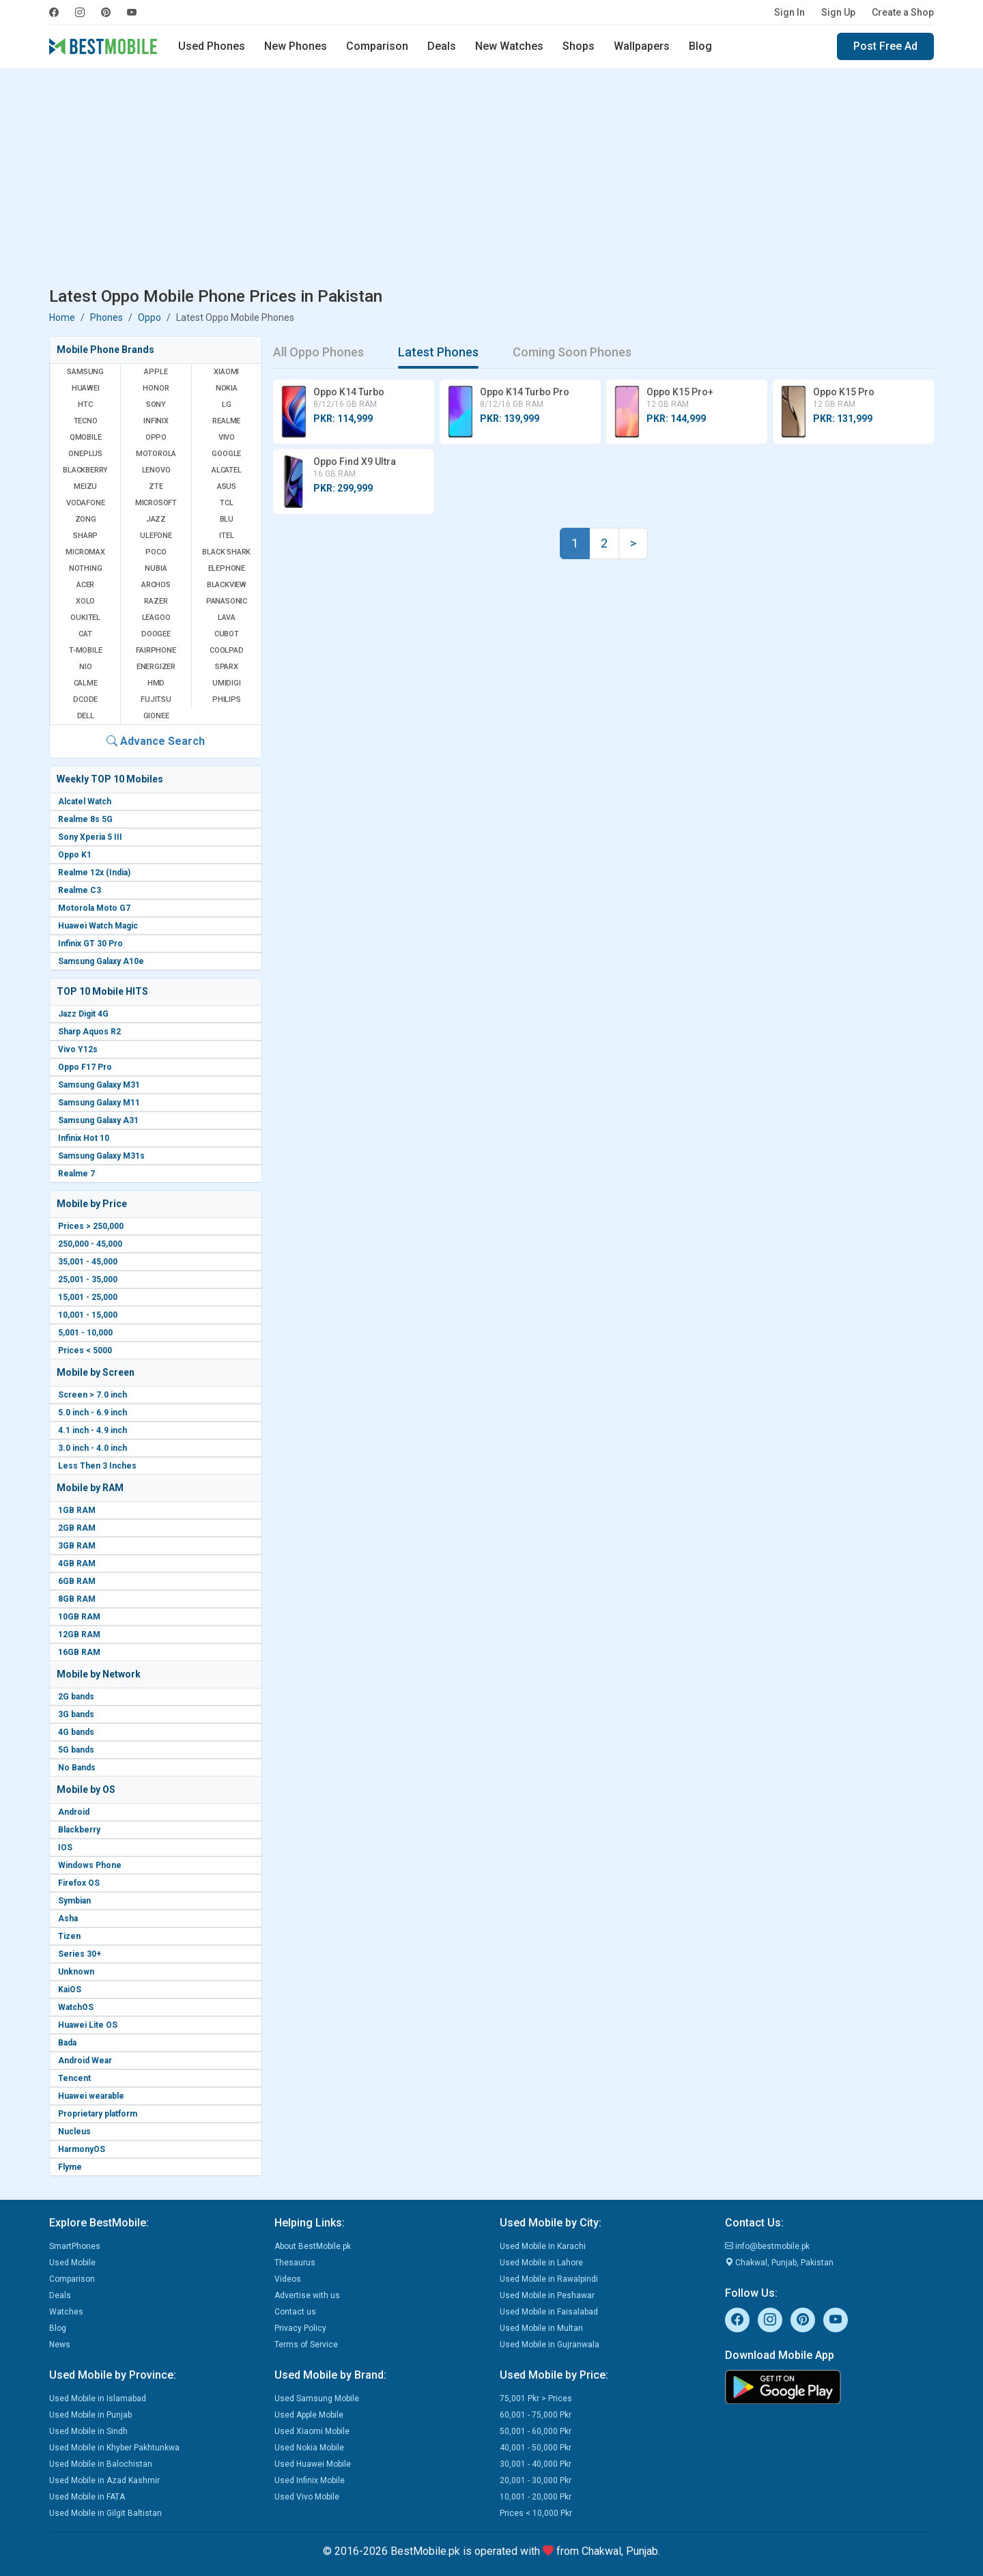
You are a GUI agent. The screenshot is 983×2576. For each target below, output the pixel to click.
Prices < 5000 (85, 1350)
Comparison (377, 46)
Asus (226, 486)
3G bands (76, 1714)
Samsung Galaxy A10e (101, 961)
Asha (68, 1918)
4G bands (76, 1732)
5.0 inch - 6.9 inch (92, 1412)
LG (226, 404)
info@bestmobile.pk (767, 2246)
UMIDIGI (226, 683)
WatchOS (76, 2007)
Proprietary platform (97, 2114)
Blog (700, 46)
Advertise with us (307, 2295)
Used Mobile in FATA (87, 2497)
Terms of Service (306, 2344)
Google (226, 453)
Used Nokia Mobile (309, 2447)
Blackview (226, 584)
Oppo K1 (74, 855)
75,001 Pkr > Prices (536, 2398)
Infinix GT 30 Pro (90, 943)
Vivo (226, 437)
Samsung (85, 371)
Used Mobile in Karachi (543, 2246)
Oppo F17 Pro (85, 1067)
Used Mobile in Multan (541, 2328)
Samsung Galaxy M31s (101, 1156)
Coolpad (227, 650)
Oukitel (85, 617)
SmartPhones (74, 2246)
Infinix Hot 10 (83, 1138)
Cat (85, 633)
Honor (156, 388)
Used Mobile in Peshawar (547, 2295)
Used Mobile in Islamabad (97, 2398)
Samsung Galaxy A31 (98, 1120)
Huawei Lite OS (87, 2025)
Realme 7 (76, 1173)
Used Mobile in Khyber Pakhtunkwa (114, 2447)
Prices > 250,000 (91, 1226)
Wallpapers (642, 46)
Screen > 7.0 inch (92, 1395)
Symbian (74, 1901)
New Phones (295, 46)
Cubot (226, 633)
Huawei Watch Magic (98, 926)
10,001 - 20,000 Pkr (535, 2497)
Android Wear (85, 2060)
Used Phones (211, 46)
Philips (226, 699)
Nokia (227, 388)
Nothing (85, 568)
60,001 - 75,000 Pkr (535, 2415)
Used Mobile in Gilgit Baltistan (105, 2513)
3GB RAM (77, 1546)
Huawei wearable (91, 2096)
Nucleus (74, 2131)
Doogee (156, 633)
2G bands (76, 1696)
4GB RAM (77, 1563)
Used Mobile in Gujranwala (549, 2344)
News (59, 2344)
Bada (67, 2043)
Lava (227, 617)
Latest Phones (438, 352)
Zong (85, 519)
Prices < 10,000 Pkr (536, 2513)
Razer (155, 601)
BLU (226, 519)
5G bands (76, 1750)
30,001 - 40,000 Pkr (535, 2464)
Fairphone (155, 650)
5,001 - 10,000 (85, 1332)
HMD (156, 683)
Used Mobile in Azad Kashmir (104, 2480)
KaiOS (69, 1989)
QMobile (86, 437)
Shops (578, 46)
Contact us (295, 2312)
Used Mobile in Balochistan (100, 2464)
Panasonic (226, 601)
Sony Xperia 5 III (90, 837)
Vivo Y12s (78, 1049)
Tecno (86, 420)
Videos (287, 2279)
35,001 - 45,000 (87, 1261)
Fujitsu (156, 699)
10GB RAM (79, 1617)
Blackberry (79, 1830)
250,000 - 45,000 (90, 1244)
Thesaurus (294, 2262)
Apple (155, 371)
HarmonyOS (81, 2149)
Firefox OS (79, 1883)
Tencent (74, 2078)
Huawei (86, 388)
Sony (156, 404)
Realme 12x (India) (94, 872)
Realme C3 (79, 890)
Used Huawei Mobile (312, 2464)
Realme (226, 420)
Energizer (156, 666)
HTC (85, 404)
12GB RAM (79, 1634)
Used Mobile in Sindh (88, 2431)
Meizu (85, 486)
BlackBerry (85, 470)
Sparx (226, 666)
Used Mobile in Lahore (541, 2262)
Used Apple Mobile (308, 2415)
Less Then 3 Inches (97, 1466)
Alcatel (227, 470)
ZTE (155, 486)
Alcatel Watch (84, 801)
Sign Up (838, 12)
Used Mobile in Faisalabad (549, 2312)
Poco (155, 552)
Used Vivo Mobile (306, 2497)
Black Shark (226, 552)
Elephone (226, 568)
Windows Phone (90, 1865)
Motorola (156, 453)
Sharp (85, 535)
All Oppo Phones (318, 352)
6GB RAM (77, 1581)
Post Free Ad (885, 46)
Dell (85, 715)
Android (73, 1812)
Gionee (156, 715)
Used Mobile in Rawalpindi (549, 2279)
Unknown (76, 1972)
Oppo (149, 317)
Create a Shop (903, 12)
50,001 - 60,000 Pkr (535, 2431)
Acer (85, 584)
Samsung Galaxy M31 (99, 1085)
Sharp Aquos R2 (89, 1031)
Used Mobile (72, 2262)
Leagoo (156, 617)
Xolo (85, 601)
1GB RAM (77, 1510)
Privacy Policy (300, 2328)
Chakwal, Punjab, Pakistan (779, 2262)
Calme (86, 683)
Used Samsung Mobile (316, 2398)
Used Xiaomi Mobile (312, 2431)
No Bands (77, 1767)
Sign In (789, 12)
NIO (85, 666)
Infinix (156, 420)
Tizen (69, 1936)
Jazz (156, 519)
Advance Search (155, 741)
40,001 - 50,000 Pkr (535, 2447)
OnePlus (85, 453)
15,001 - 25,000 (87, 1297)
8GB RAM (77, 1599)
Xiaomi (226, 371)
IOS (65, 1847)
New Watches (509, 46)
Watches (66, 2312)
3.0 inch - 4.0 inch (92, 1448)
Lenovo (156, 470)
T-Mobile (85, 650)
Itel (226, 535)
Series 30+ (79, 1954)
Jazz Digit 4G (83, 1014)
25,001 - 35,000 (87, 1279)
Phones (106, 317)
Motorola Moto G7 (94, 908)
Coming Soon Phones (572, 352)
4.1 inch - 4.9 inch (92, 1430)
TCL (226, 502)
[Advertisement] (491, 180)
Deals (441, 46)
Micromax (85, 552)
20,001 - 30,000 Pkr (535, 2480)
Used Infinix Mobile (309, 2480)
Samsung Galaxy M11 (99, 1102)
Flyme (70, 2167)
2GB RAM (77, 1528)
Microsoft (156, 502)
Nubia (156, 568)
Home (62, 317)
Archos (156, 584)
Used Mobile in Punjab (90, 2415)
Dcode (85, 699)
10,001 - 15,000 (87, 1315)
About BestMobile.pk (312, 2246)
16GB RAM (79, 1652)
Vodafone (85, 502)
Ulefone (156, 535)
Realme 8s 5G (85, 819)
